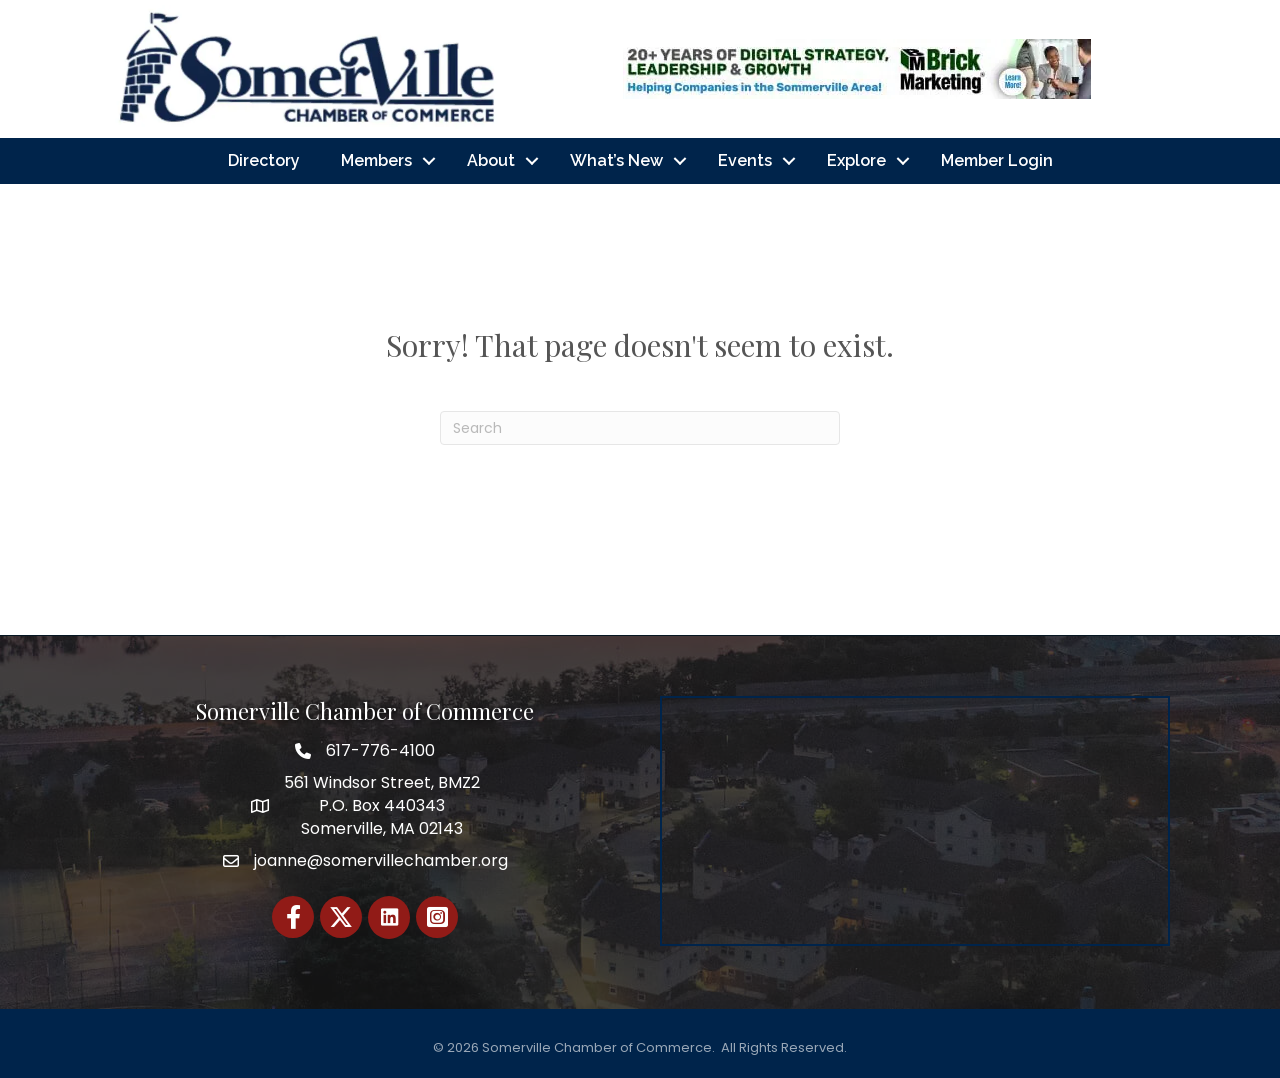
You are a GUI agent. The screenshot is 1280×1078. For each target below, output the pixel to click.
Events (745, 160)
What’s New (616, 160)
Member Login (997, 160)
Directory (264, 160)
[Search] (640, 428)
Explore (856, 160)
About (491, 160)
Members (376, 160)
